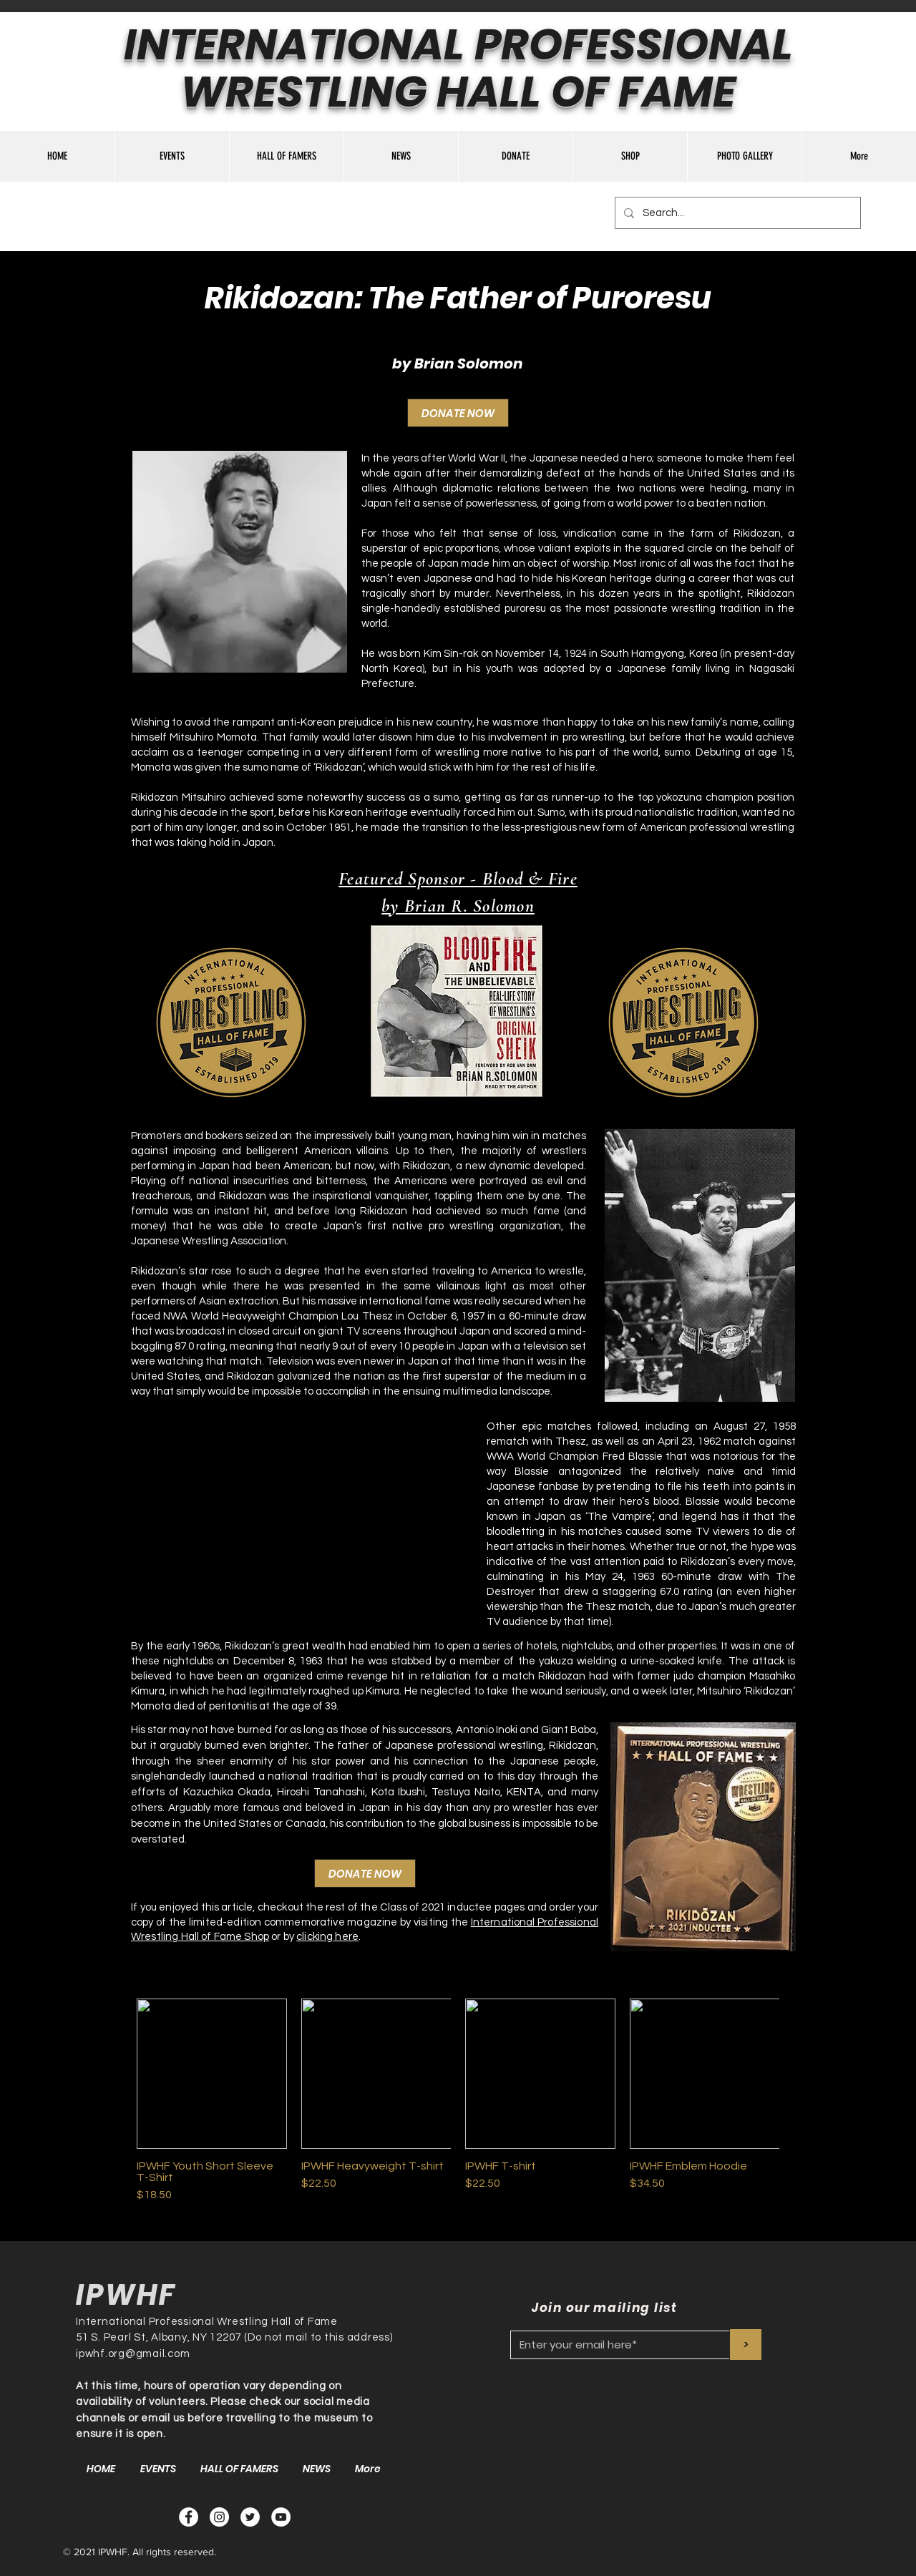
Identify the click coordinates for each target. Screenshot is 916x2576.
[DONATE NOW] (458, 413)
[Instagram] (219, 2517)
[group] (458, 2101)
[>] (745, 2344)
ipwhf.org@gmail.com (133, 2353)
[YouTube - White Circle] (281, 2517)
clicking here (327, 1936)
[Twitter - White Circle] (250, 2517)
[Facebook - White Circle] (188, 2517)
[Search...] (736, 212)
